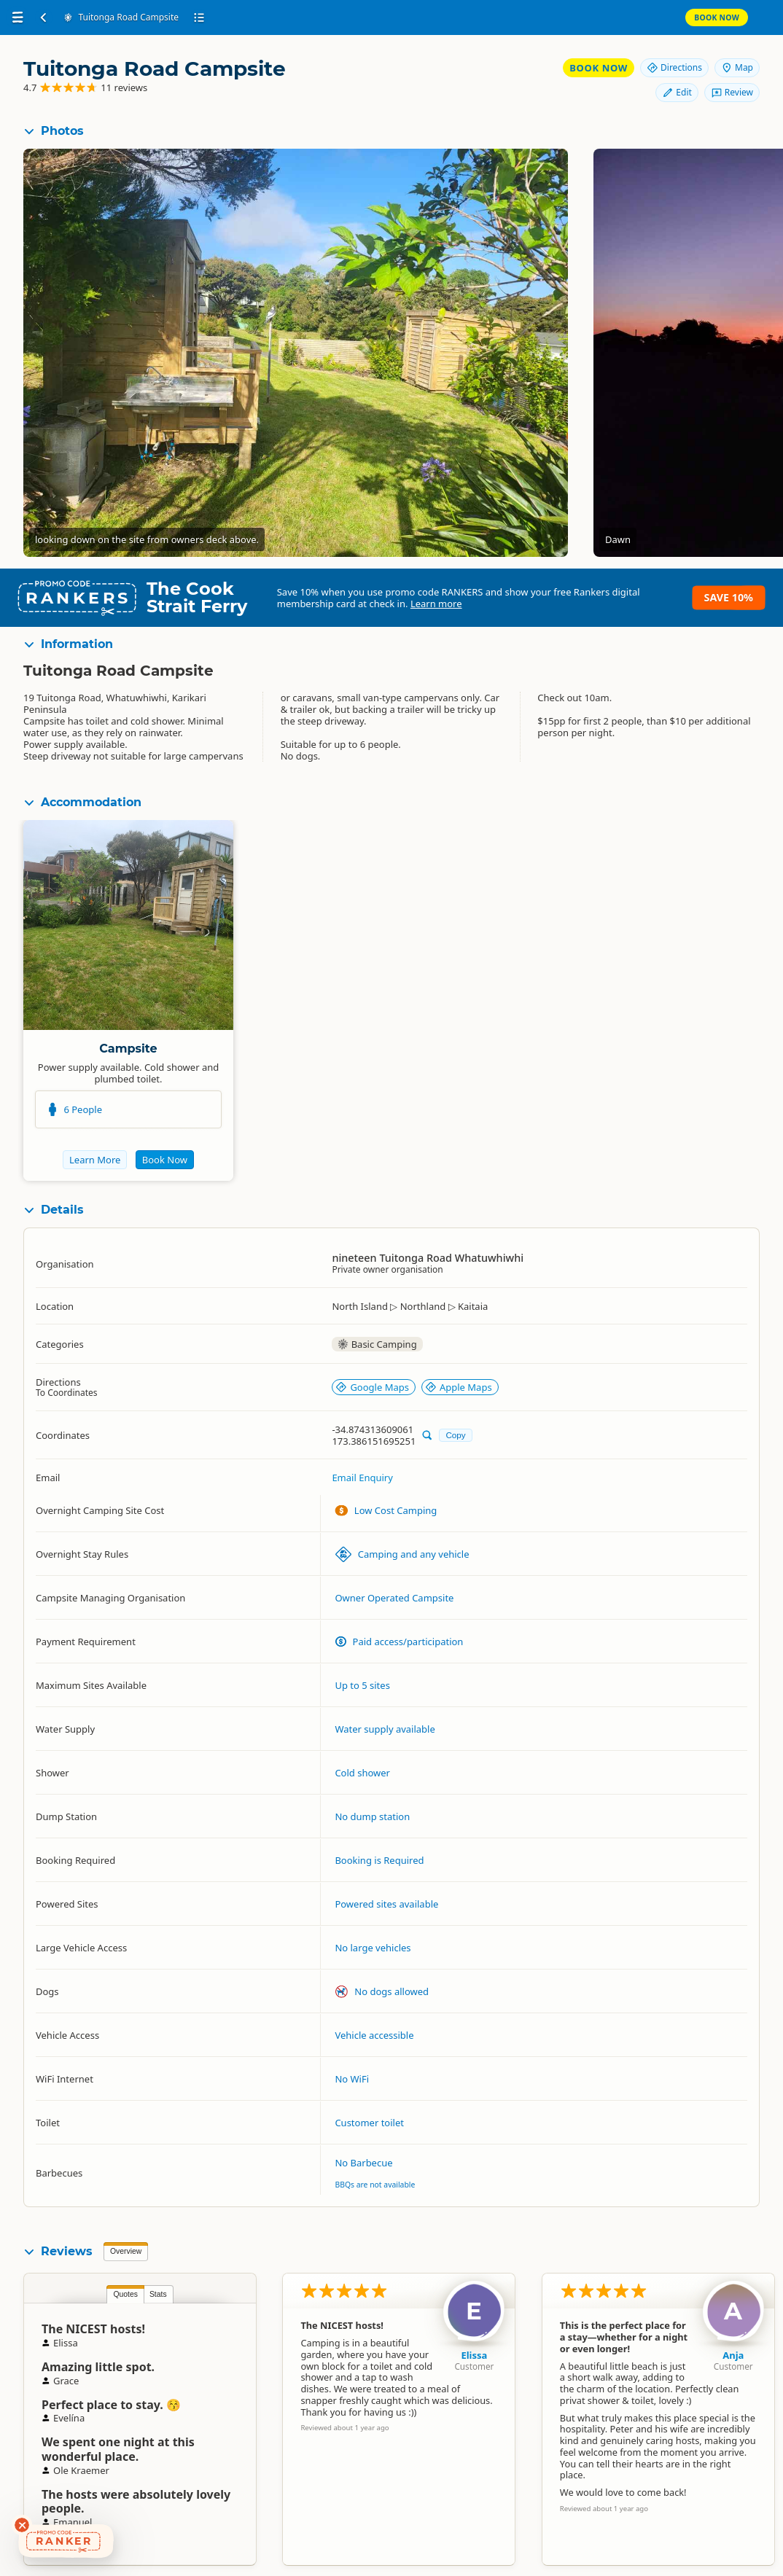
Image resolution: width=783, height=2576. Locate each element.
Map (737, 67)
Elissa (474, 2355)
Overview (125, 2251)
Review (732, 92)
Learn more (436, 603)
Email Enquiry (362, 1477)
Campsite (128, 1048)
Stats (158, 2294)
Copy (455, 1435)
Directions (674, 67)
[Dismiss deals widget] (22, 2525)
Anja (733, 2355)
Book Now (716, 17)
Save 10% (728, 597)
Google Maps (372, 1387)
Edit (676, 92)
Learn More (94, 1159)
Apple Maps (458, 1387)
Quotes (125, 2294)
